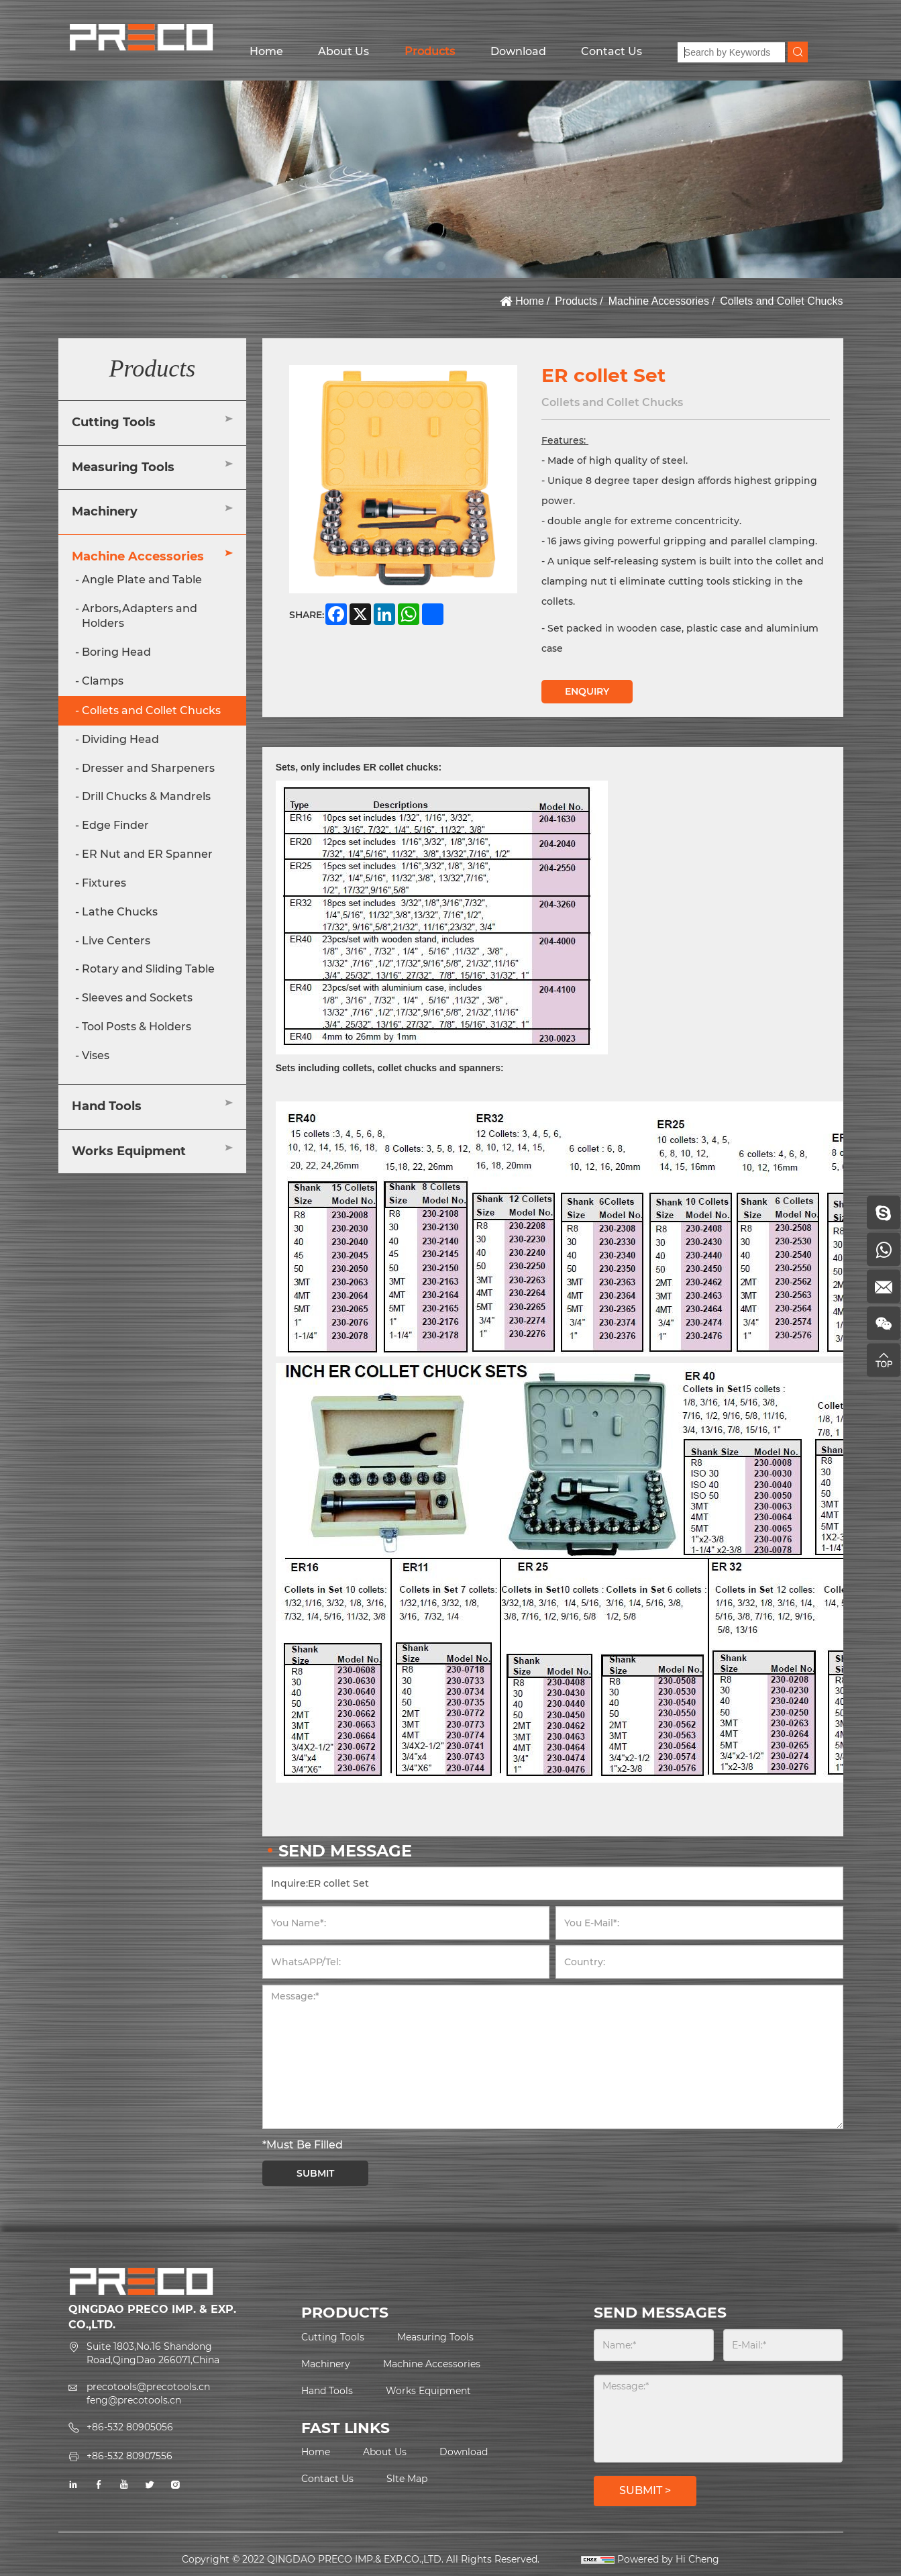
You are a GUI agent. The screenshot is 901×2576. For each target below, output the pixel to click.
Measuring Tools (123, 467)
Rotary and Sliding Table (148, 968)
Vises (95, 1055)
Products (430, 51)
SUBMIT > (645, 2490)
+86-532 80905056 (130, 2427)
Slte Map (406, 2479)
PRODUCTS (344, 2312)
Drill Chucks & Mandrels (146, 796)
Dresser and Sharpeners (148, 768)
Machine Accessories (658, 301)
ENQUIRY (587, 691)
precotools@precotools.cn (148, 2387)
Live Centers (116, 940)
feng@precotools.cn (134, 2400)
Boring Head (116, 652)
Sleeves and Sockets (137, 997)
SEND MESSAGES (660, 2312)
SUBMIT (315, 2173)
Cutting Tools (114, 422)
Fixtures (104, 883)
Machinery (105, 511)
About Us (343, 51)
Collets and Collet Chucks (781, 301)
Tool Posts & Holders (136, 1026)
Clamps (102, 681)
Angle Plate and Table (142, 579)
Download (518, 51)
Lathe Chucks (120, 911)
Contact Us (611, 51)
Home (266, 51)
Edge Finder (115, 825)
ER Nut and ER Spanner (147, 854)
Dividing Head (120, 739)
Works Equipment (129, 1151)
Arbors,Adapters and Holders (139, 616)
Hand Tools (107, 1106)
